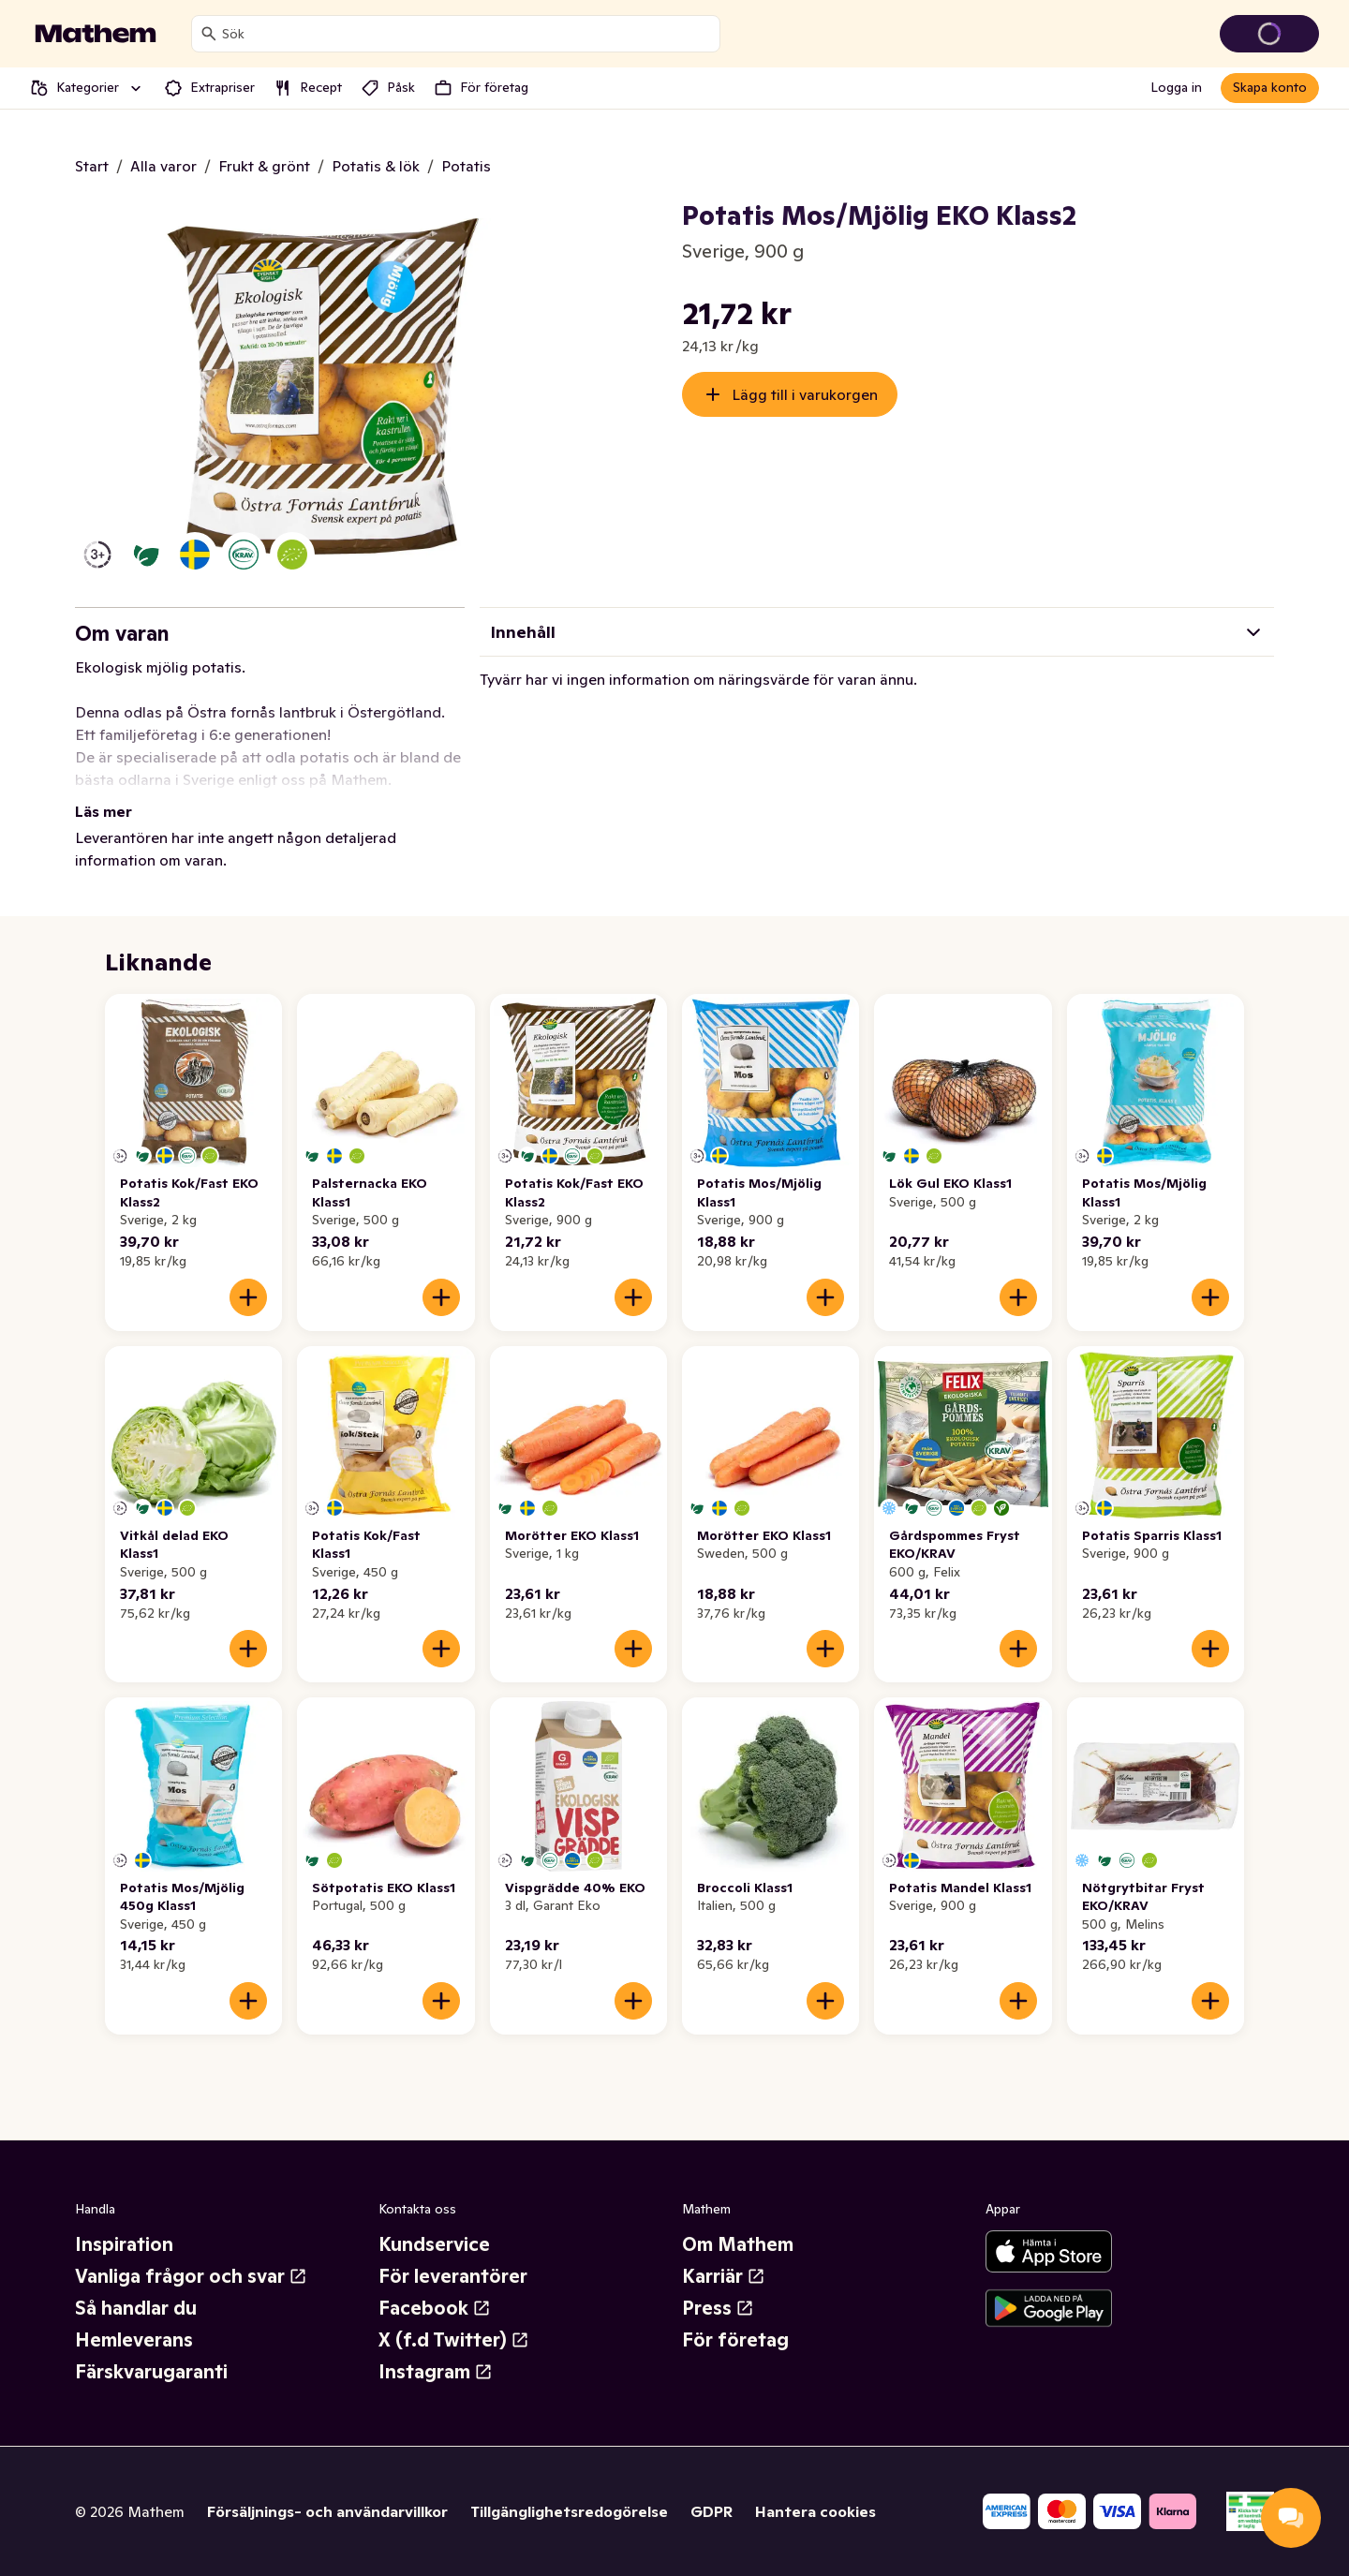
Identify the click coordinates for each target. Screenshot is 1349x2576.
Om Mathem (737, 2244)
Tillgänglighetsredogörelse (569, 2511)
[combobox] (467, 34)
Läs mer (103, 811)
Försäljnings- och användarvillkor (327, 2511)
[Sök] (209, 33)
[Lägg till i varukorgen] (248, 1297)
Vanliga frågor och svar (191, 2276)
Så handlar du (136, 2308)
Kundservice (434, 2244)
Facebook (434, 2308)
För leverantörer (452, 2276)
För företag (735, 2340)
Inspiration (124, 2244)
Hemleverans (134, 2340)
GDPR (711, 2511)
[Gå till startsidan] (95, 33)
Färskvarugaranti (151, 2372)
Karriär (723, 2276)
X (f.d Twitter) (453, 2340)
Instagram (435, 2372)
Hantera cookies (815, 2511)
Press (718, 2308)
